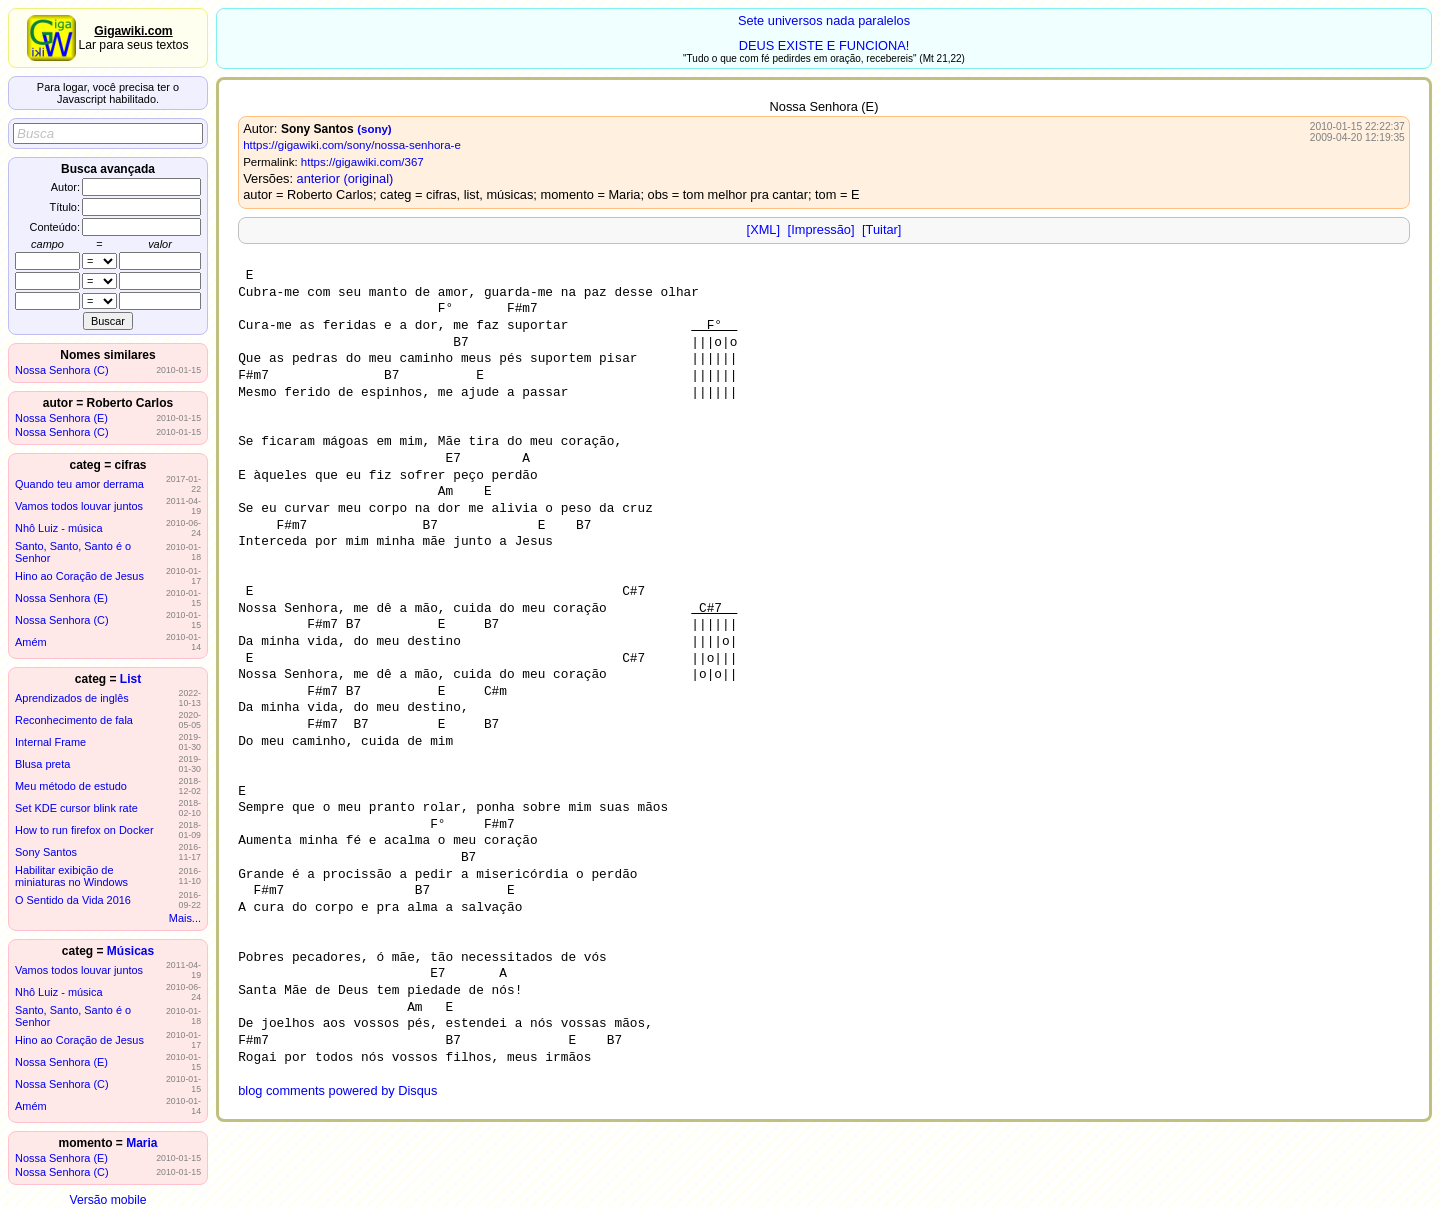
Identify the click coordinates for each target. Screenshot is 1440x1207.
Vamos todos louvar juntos (79, 506)
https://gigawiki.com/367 (362, 162)
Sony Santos (46, 852)
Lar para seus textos (133, 38)
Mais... (185, 918)
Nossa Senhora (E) (61, 418)
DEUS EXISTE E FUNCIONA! (824, 45)
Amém (31, 642)
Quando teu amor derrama (79, 484)
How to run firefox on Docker (84, 830)
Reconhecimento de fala (74, 720)
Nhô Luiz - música (59, 528)
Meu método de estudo (71, 786)
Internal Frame (50, 742)
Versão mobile (107, 1200)
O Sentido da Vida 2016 (73, 900)
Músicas (130, 951)
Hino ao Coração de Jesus (79, 576)
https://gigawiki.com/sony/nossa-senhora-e (352, 145)
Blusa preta (42, 764)
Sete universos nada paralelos (824, 20)
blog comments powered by (337, 1090)
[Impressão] (821, 229)
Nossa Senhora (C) (62, 370)
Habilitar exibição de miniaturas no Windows (71, 876)
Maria (141, 1143)
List (130, 679)
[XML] (763, 229)
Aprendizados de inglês (72, 698)
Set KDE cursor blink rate (76, 808)
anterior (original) (345, 178)
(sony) (374, 129)
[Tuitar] (881, 229)
